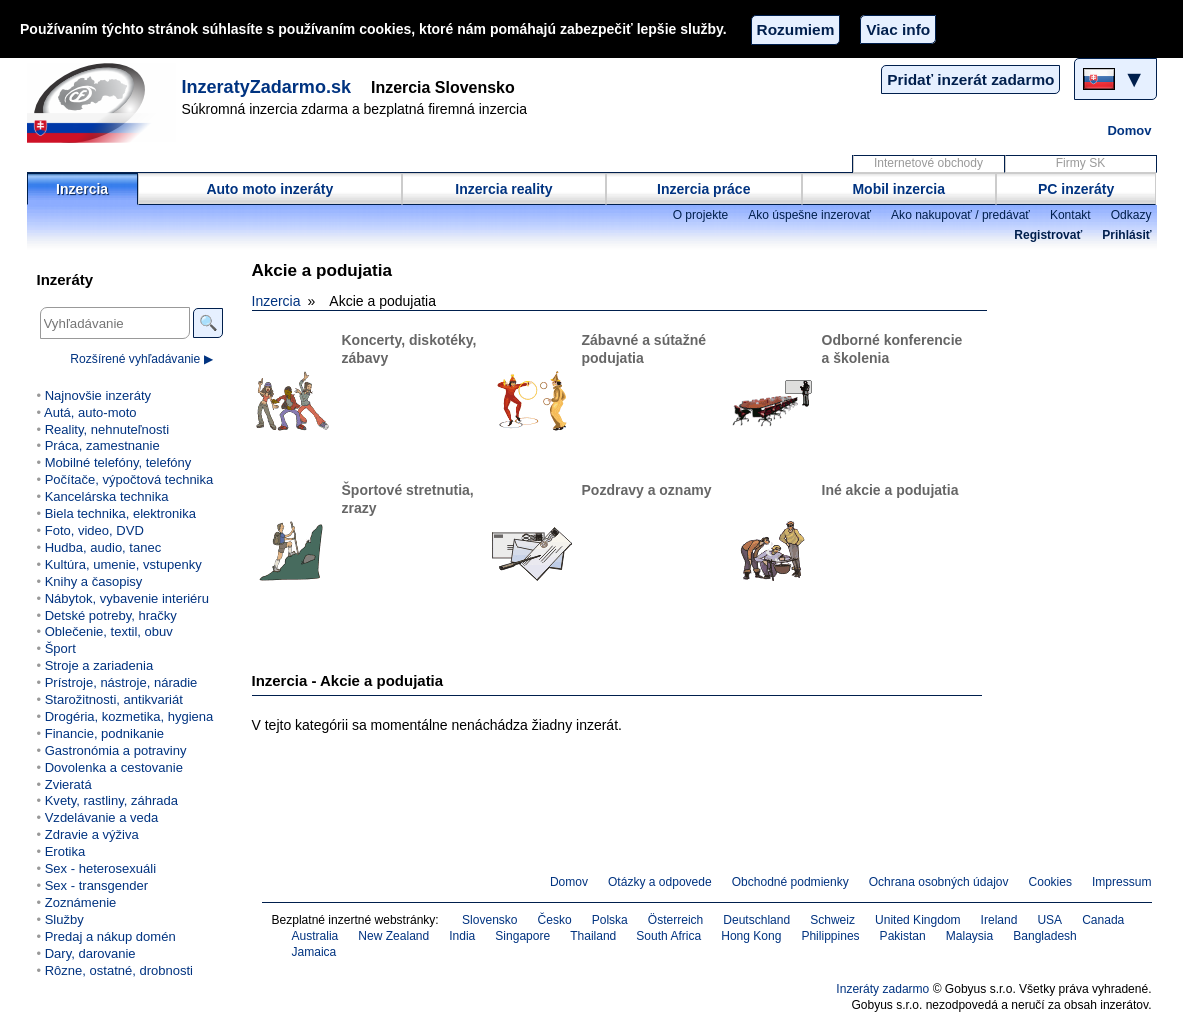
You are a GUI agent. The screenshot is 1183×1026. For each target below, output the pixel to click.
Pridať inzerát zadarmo (970, 79)
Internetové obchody (928, 163)
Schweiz (832, 920)
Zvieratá (68, 784)
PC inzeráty (1076, 189)
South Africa (668, 936)
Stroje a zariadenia (99, 665)
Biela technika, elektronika (120, 513)
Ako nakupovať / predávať (960, 215)
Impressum (1122, 882)
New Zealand (393, 936)
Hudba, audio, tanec (103, 547)
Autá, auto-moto (90, 412)
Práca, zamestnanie (102, 445)
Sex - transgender (96, 885)
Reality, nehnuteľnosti (107, 429)
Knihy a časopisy (94, 581)
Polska (610, 920)
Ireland (999, 920)
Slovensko (490, 920)
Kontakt (1070, 215)
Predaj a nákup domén (110, 936)
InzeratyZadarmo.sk (267, 87)
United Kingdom (918, 920)
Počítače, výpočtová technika (129, 479)
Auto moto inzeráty (269, 189)
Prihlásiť (1126, 235)
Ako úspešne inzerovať (809, 215)
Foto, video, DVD (94, 530)
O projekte (701, 215)
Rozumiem (796, 29)
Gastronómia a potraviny (116, 750)
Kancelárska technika (107, 496)
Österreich (676, 920)
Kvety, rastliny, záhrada (111, 800)
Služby (64, 919)
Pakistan (903, 936)
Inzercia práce (703, 189)
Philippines (830, 936)
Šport (60, 648)
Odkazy (1131, 215)
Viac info (898, 29)
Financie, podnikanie (104, 733)
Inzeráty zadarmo (882, 989)
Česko (555, 920)
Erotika (65, 851)
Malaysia (969, 936)
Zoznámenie (81, 902)
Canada (1103, 920)
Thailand (593, 936)
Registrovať (1048, 235)
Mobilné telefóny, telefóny (118, 462)
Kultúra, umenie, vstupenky (123, 564)
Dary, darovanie (90, 953)
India (462, 936)
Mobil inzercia (898, 189)
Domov (1129, 130)
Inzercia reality (503, 189)
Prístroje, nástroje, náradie (121, 682)
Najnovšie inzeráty (98, 395)
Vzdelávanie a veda (102, 817)
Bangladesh (1045, 936)
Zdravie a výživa (92, 834)
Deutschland (756, 920)
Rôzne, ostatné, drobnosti (119, 970)
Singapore (522, 936)
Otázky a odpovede (660, 882)
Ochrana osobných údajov (939, 882)
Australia (315, 936)
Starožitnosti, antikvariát (114, 699)
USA (1049, 920)
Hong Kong (751, 936)
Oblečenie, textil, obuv (109, 631)
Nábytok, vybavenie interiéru (127, 598)
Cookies (1050, 882)
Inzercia (82, 189)
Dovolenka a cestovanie (114, 767)
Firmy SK (1080, 163)
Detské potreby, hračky (111, 615)
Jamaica (314, 952)
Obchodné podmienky (790, 882)
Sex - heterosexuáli (100, 868)
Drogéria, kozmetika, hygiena (129, 716)
